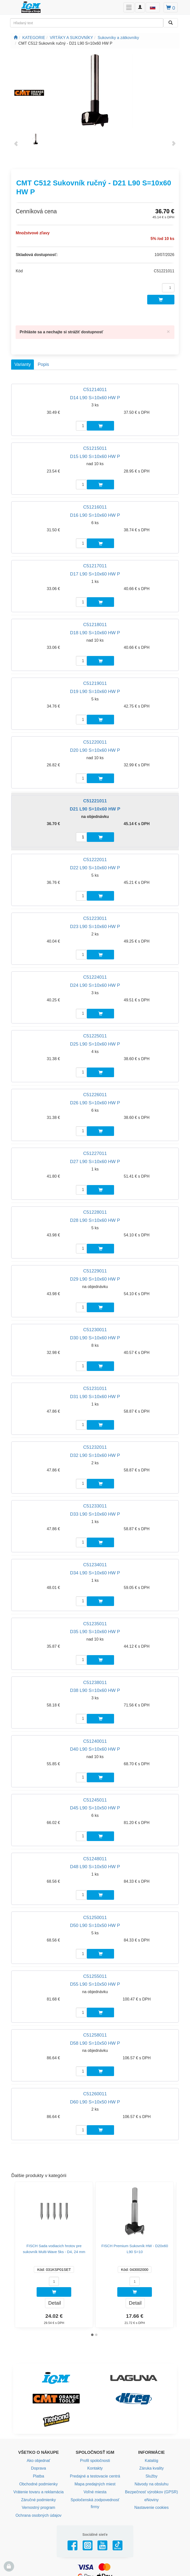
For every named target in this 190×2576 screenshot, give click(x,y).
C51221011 (95, 800)
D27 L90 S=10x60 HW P (95, 1161)
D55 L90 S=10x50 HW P (95, 1984)
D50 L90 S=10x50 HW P (95, 1925)
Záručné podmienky (38, 2500)
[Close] (168, 331)
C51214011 (95, 389)
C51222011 (95, 859)
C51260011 (95, 2093)
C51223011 (95, 918)
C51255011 (95, 1976)
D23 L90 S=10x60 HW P (95, 926)
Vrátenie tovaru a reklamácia (38, 2492)
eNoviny (151, 2500)
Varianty (22, 364)
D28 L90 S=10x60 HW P (95, 1220)
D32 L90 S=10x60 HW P (95, 1455)
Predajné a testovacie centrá (95, 2476)
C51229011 (95, 1270)
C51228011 (95, 1212)
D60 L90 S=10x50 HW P (95, 2101)
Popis (43, 364)
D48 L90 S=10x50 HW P (95, 1866)
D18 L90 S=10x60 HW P (95, 632)
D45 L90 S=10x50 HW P (95, 1807)
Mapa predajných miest (94, 2484)
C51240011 (95, 1741)
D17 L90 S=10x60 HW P (95, 573)
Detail (54, 2303)
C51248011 (95, 1858)
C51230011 (95, 1329)
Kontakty (95, 2468)
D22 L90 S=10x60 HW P (95, 867)
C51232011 (95, 1447)
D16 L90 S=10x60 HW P (95, 515)
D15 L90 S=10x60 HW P (95, 456)
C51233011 (95, 1505)
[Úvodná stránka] (16, 38)
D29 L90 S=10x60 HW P (95, 1279)
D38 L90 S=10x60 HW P (95, 1690)
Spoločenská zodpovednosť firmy (95, 2503)
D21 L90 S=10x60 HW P (95, 809)
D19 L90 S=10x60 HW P (95, 691)
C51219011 (95, 683)
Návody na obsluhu (151, 2484)
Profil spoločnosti (95, 2460)
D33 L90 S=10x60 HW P (95, 1514)
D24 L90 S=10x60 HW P (95, 985)
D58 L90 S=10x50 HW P (95, 2043)
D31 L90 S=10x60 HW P (95, 1396)
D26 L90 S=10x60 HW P (95, 1102)
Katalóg (151, 2460)
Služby (151, 2476)
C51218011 (95, 624)
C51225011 (95, 1035)
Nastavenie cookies (151, 2507)
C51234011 (95, 1564)
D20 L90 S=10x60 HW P (95, 750)
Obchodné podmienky (38, 2484)
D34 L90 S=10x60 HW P (95, 1572)
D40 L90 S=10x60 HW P (95, 1749)
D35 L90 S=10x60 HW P (95, 1631)
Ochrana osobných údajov (39, 2515)
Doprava (38, 2468)
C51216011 (95, 507)
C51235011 (95, 1623)
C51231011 (95, 1388)
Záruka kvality (151, 2468)
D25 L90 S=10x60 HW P (95, 1044)
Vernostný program (38, 2507)
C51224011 (95, 977)
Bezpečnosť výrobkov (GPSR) (151, 2492)
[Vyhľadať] (170, 22)
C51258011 (95, 2035)
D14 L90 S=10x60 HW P (95, 397)
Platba (38, 2476)
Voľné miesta (95, 2492)
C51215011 (95, 448)
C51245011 (95, 1800)
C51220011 (95, 742)
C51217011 (95, 565)
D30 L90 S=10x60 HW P (95, 1337)
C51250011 (95, 1917)
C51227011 (95, 1153)
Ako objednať (38, 2460)
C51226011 (95, 1094)
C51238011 (95, 1682)
